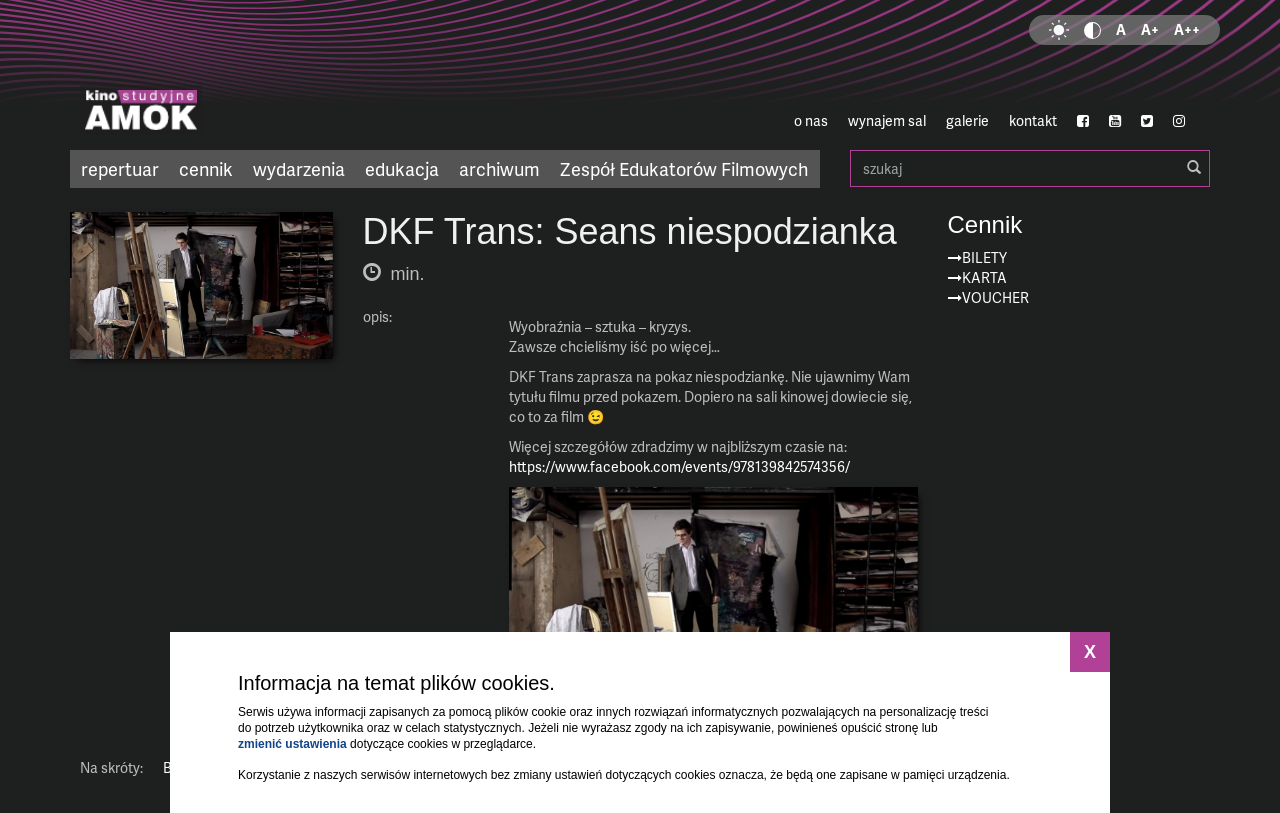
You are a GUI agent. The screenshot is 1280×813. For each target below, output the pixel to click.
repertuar (120, 168)
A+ (1150, 29)
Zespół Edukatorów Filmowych (684, 168)
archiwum (499, 168)
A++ (1187, 29)
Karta (984, 277)
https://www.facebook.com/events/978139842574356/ (679, 466)
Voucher (995, 297)
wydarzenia (299, 168)
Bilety (984, 257)
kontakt (1033, 120)
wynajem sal (887, 120)
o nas (811, 120)
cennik (206, 168)
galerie (967, 120)
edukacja (402, 168)
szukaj (1030, 168)
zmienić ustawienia (292, 744)
